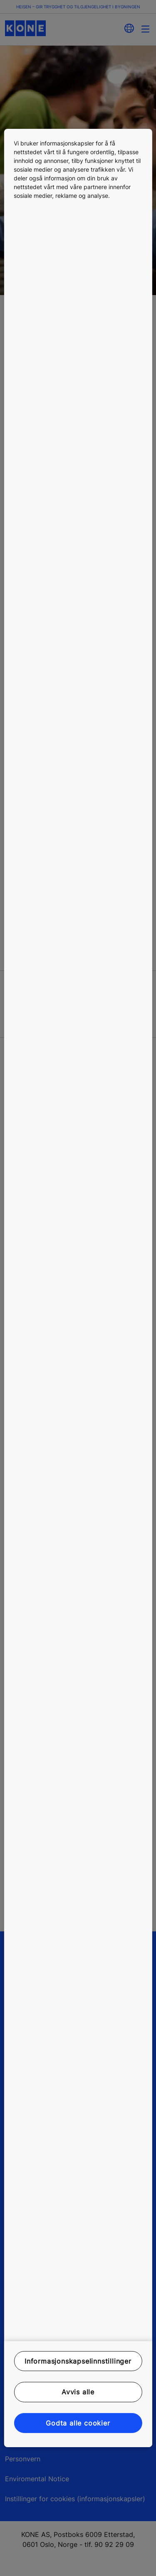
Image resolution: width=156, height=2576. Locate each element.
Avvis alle (78, 2392)
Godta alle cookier (78, 2423)
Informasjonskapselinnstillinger (78, 2361)
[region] (78, 1288)
